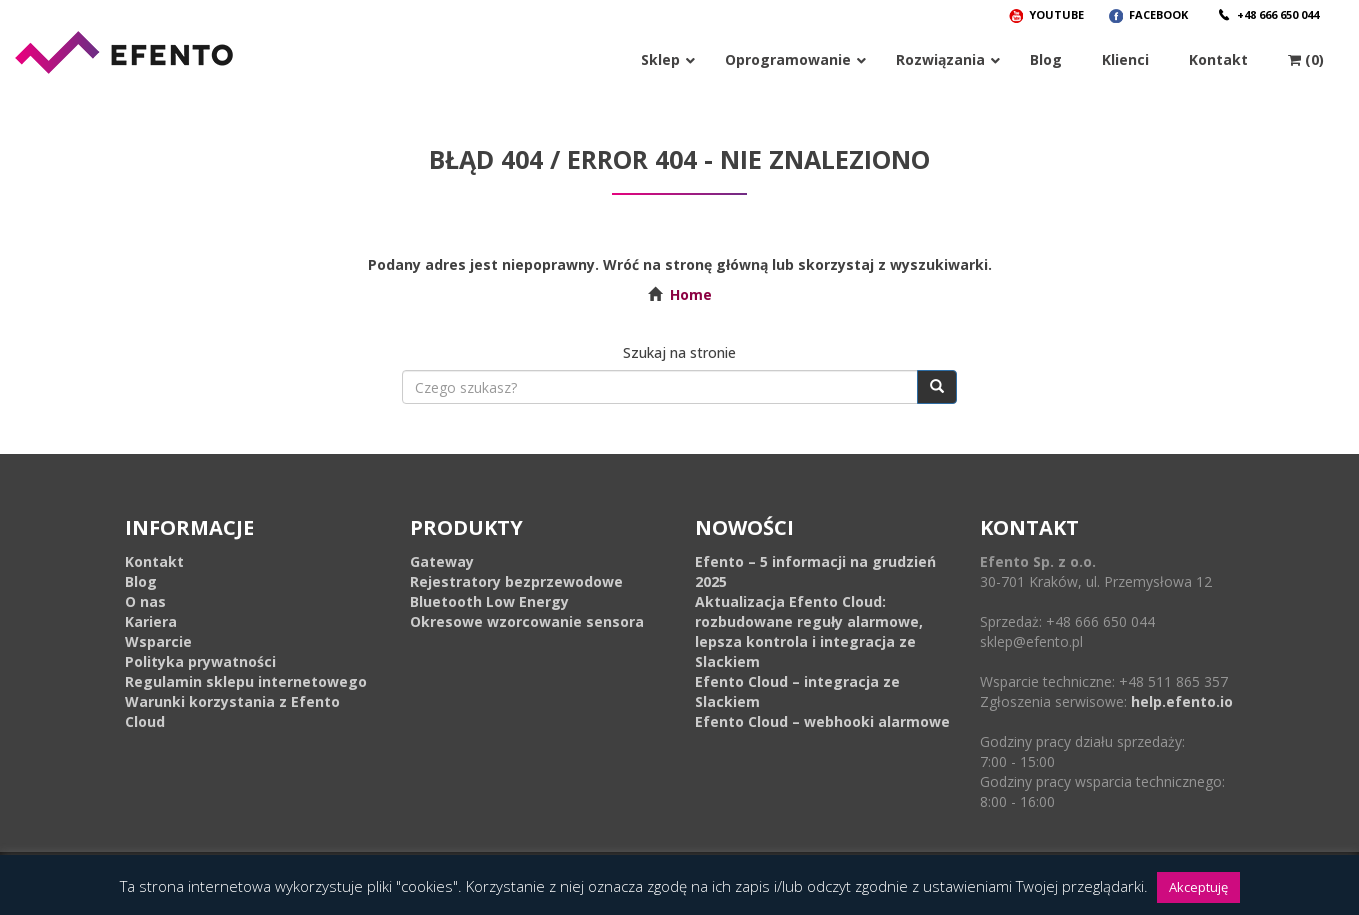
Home (691, 294)
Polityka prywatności (200, 661)
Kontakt (154, 561)
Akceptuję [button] (1198, 887)
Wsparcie (158, 641)
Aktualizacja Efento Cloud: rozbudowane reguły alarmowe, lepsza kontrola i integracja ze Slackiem (809, 631)
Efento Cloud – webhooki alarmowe (822, 721)
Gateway (442, 561)
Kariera (151, 621)
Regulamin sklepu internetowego (246, 681)
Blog (141, 581)
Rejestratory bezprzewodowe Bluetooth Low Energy (516, 591)
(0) (1306, 59)
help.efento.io (1182, 701)
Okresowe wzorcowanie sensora (527, 621)
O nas (145, 601)
